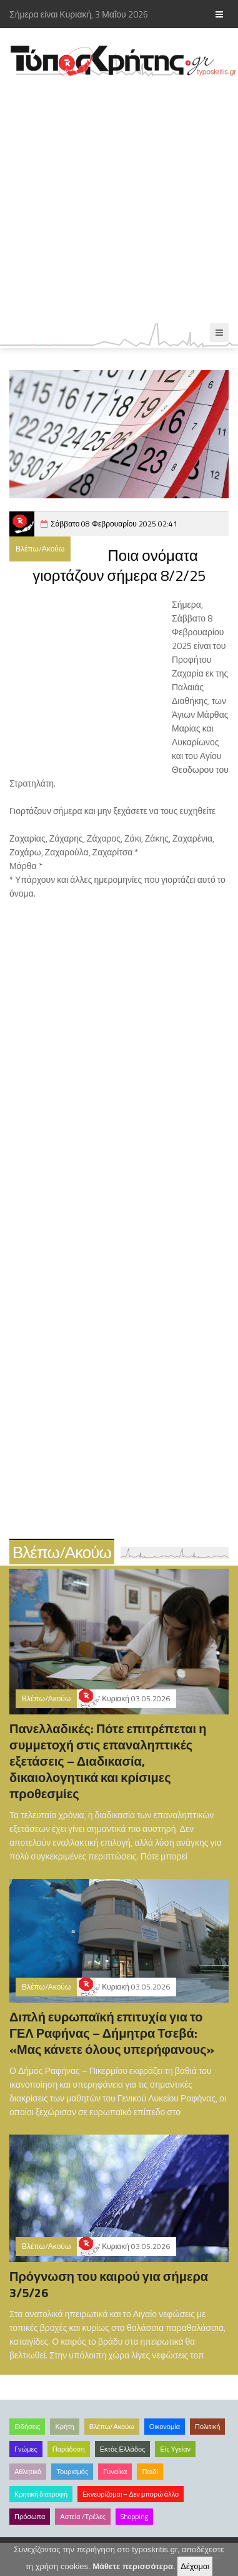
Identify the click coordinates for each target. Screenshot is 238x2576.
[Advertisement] (119, 200)
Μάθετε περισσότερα (132, 2566)
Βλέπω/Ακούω (40, 549)
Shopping (134, 2517)
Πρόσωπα (29, 2517)
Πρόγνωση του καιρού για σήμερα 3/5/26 (108, 2284)
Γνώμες (25, 2449)
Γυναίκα (115, 2472)
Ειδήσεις (27, 2427)
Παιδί (149, 2472)
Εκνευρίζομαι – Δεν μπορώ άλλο (130, 2494)
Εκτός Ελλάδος (123, 2449)
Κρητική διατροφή (40, 2494)
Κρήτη (64, 2427)
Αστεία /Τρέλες (83, 2517)
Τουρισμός (72, 2472)
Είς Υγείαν (175, 2449)
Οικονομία (164, 2427)
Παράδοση (68, 2449)
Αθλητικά (27, 2472)
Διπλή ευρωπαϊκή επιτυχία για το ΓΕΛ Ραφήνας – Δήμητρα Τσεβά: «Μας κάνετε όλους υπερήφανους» (111, 2033)
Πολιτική (207, 2427)
